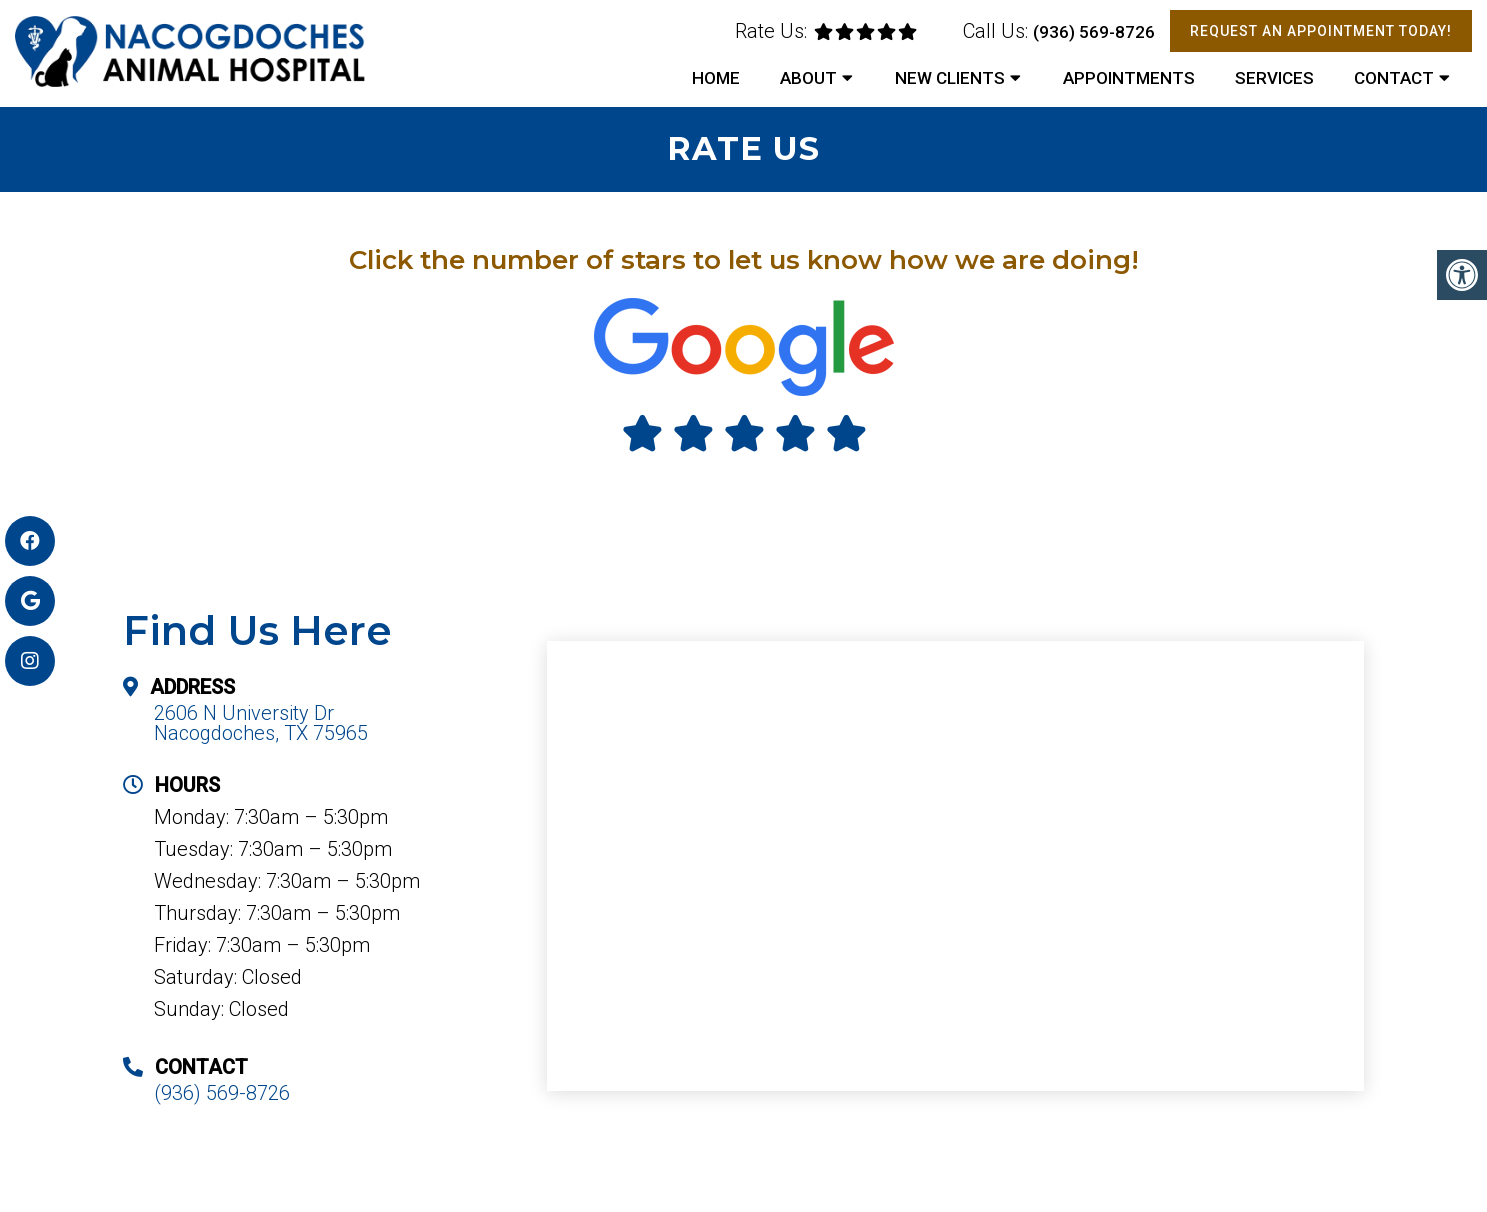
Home (716, 78)
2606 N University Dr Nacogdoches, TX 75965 (261, 723)
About (808, 78)
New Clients (950, 78)
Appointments (1129, 78)
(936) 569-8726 (1094, 32)
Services (1274, 78)
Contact (1394, 78)
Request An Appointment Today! (1321, 31)
